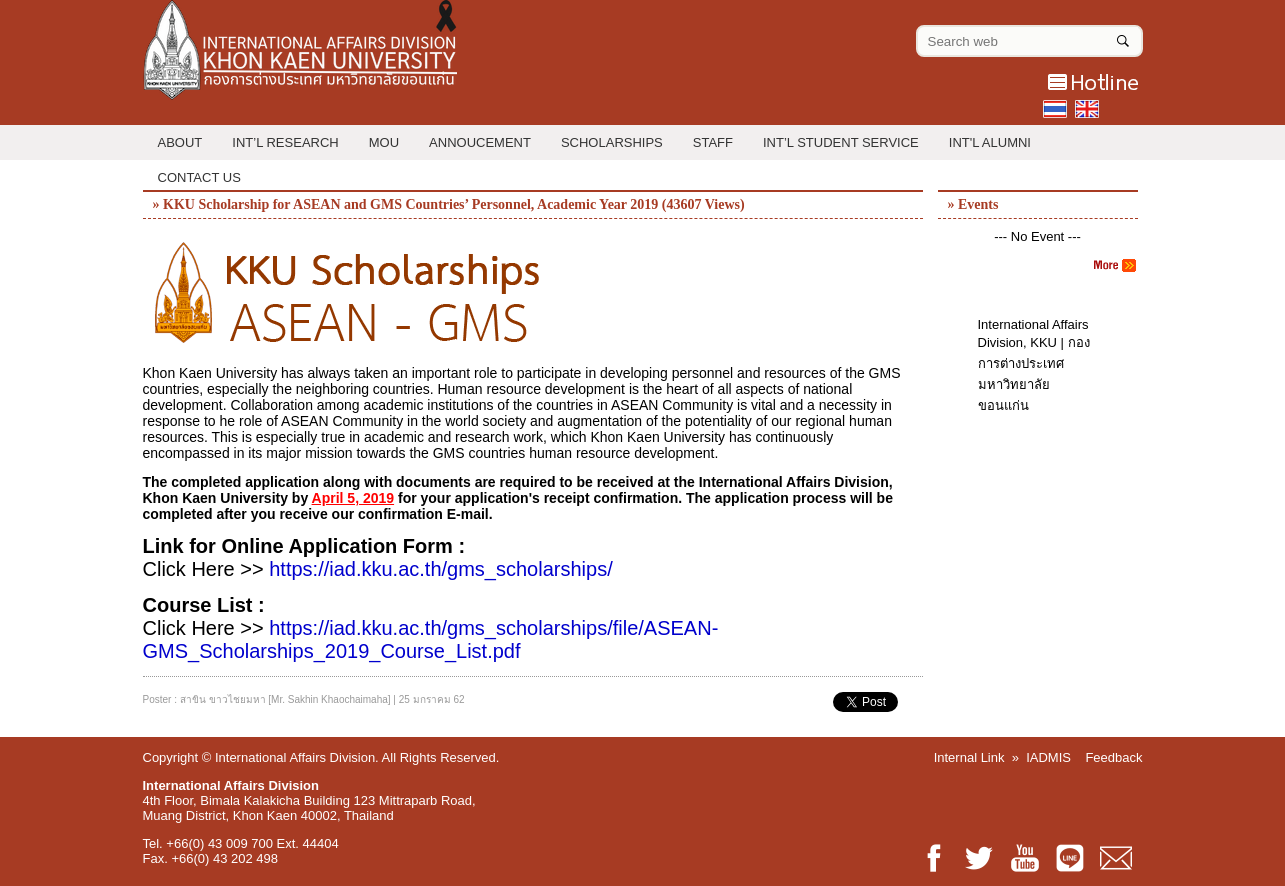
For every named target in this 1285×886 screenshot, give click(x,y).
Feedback (1113, 757)
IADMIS (1048, 757)
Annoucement (480, 142)
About (180, 142)
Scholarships (612, 142)
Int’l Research (285, 142)
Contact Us (199, 177)
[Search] (1123, 37)
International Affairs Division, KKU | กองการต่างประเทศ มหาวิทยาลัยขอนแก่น (1034, 365)
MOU (384, 142)
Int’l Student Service (841, 142)
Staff (713, 142)
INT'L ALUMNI (990, 142)
